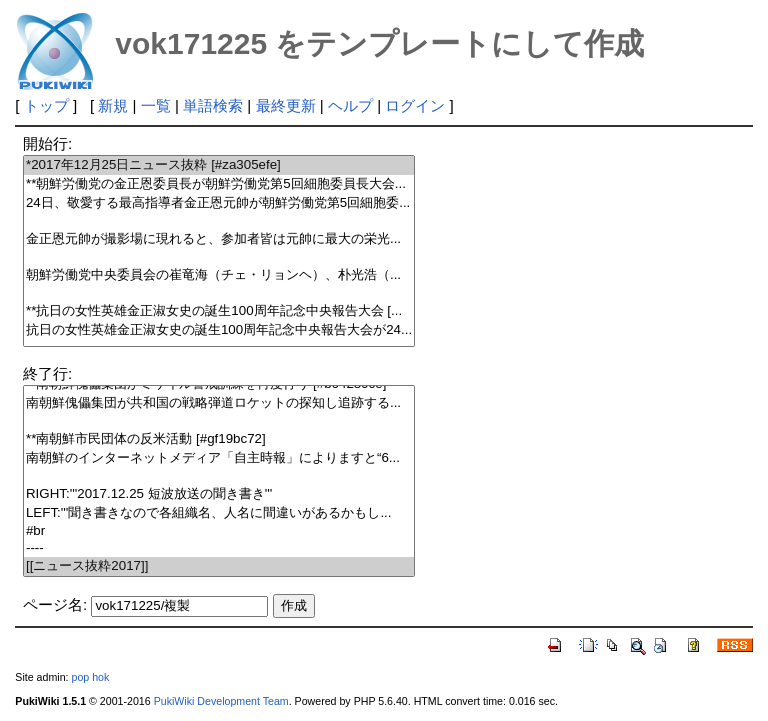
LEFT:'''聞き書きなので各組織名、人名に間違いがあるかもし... (219, 513)
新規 (113, 105)
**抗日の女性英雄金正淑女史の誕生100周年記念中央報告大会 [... (219, 311)
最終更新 (286, 105)
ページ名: (55, 604)
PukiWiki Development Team (221, 701)
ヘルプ (350, 105)
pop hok (90, 677)
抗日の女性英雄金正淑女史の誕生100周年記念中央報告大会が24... (219, 330)
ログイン (415, 105)
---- (219, 548)
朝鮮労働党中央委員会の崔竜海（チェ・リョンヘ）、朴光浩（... (219, 275)
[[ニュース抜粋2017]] (219, 566)
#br (219, 531)
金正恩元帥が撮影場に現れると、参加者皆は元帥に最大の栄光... (219, 239)
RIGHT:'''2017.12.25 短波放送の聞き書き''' (219, 494)
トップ (46, 105)
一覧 (156, 105)
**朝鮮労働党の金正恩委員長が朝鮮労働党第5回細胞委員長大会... (219, 184)
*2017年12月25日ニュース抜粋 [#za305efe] (219, 165)
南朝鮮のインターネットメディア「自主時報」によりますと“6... (219, 458)
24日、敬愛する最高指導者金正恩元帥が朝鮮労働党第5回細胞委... (219, 203)
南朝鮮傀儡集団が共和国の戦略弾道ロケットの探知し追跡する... (219, 403)
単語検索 (213, 105)
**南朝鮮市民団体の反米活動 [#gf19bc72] (219, 439)
